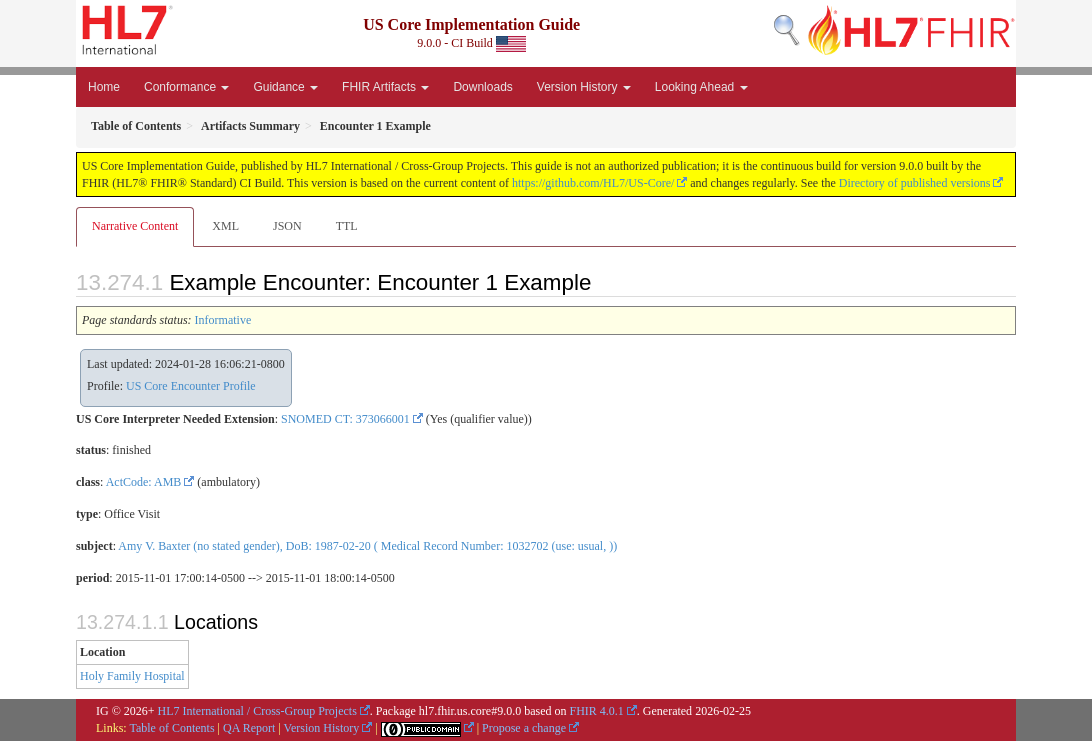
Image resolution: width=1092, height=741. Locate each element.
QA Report (249, 728)
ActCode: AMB (144, 482)
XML (225, 226)
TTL (347, 226)
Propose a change (524, 728)
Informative (223, 320)
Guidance (285, 87)
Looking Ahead (701, 87)
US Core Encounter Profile (191, 386)
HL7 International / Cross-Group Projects (257, 711)
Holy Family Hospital (132, 676)
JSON (287, 226)
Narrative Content (135, 226)
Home (104, 87)
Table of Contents (171, 728)
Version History (584, 87)
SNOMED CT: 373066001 (345, 419)
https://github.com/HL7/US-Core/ (593, 183)
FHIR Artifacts (385, 87)
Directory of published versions (915, 183)
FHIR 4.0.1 (596, 711)
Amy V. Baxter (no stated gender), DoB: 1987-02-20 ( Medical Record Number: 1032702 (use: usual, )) (367, 546)
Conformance (186, 87)
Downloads (482, 87)
